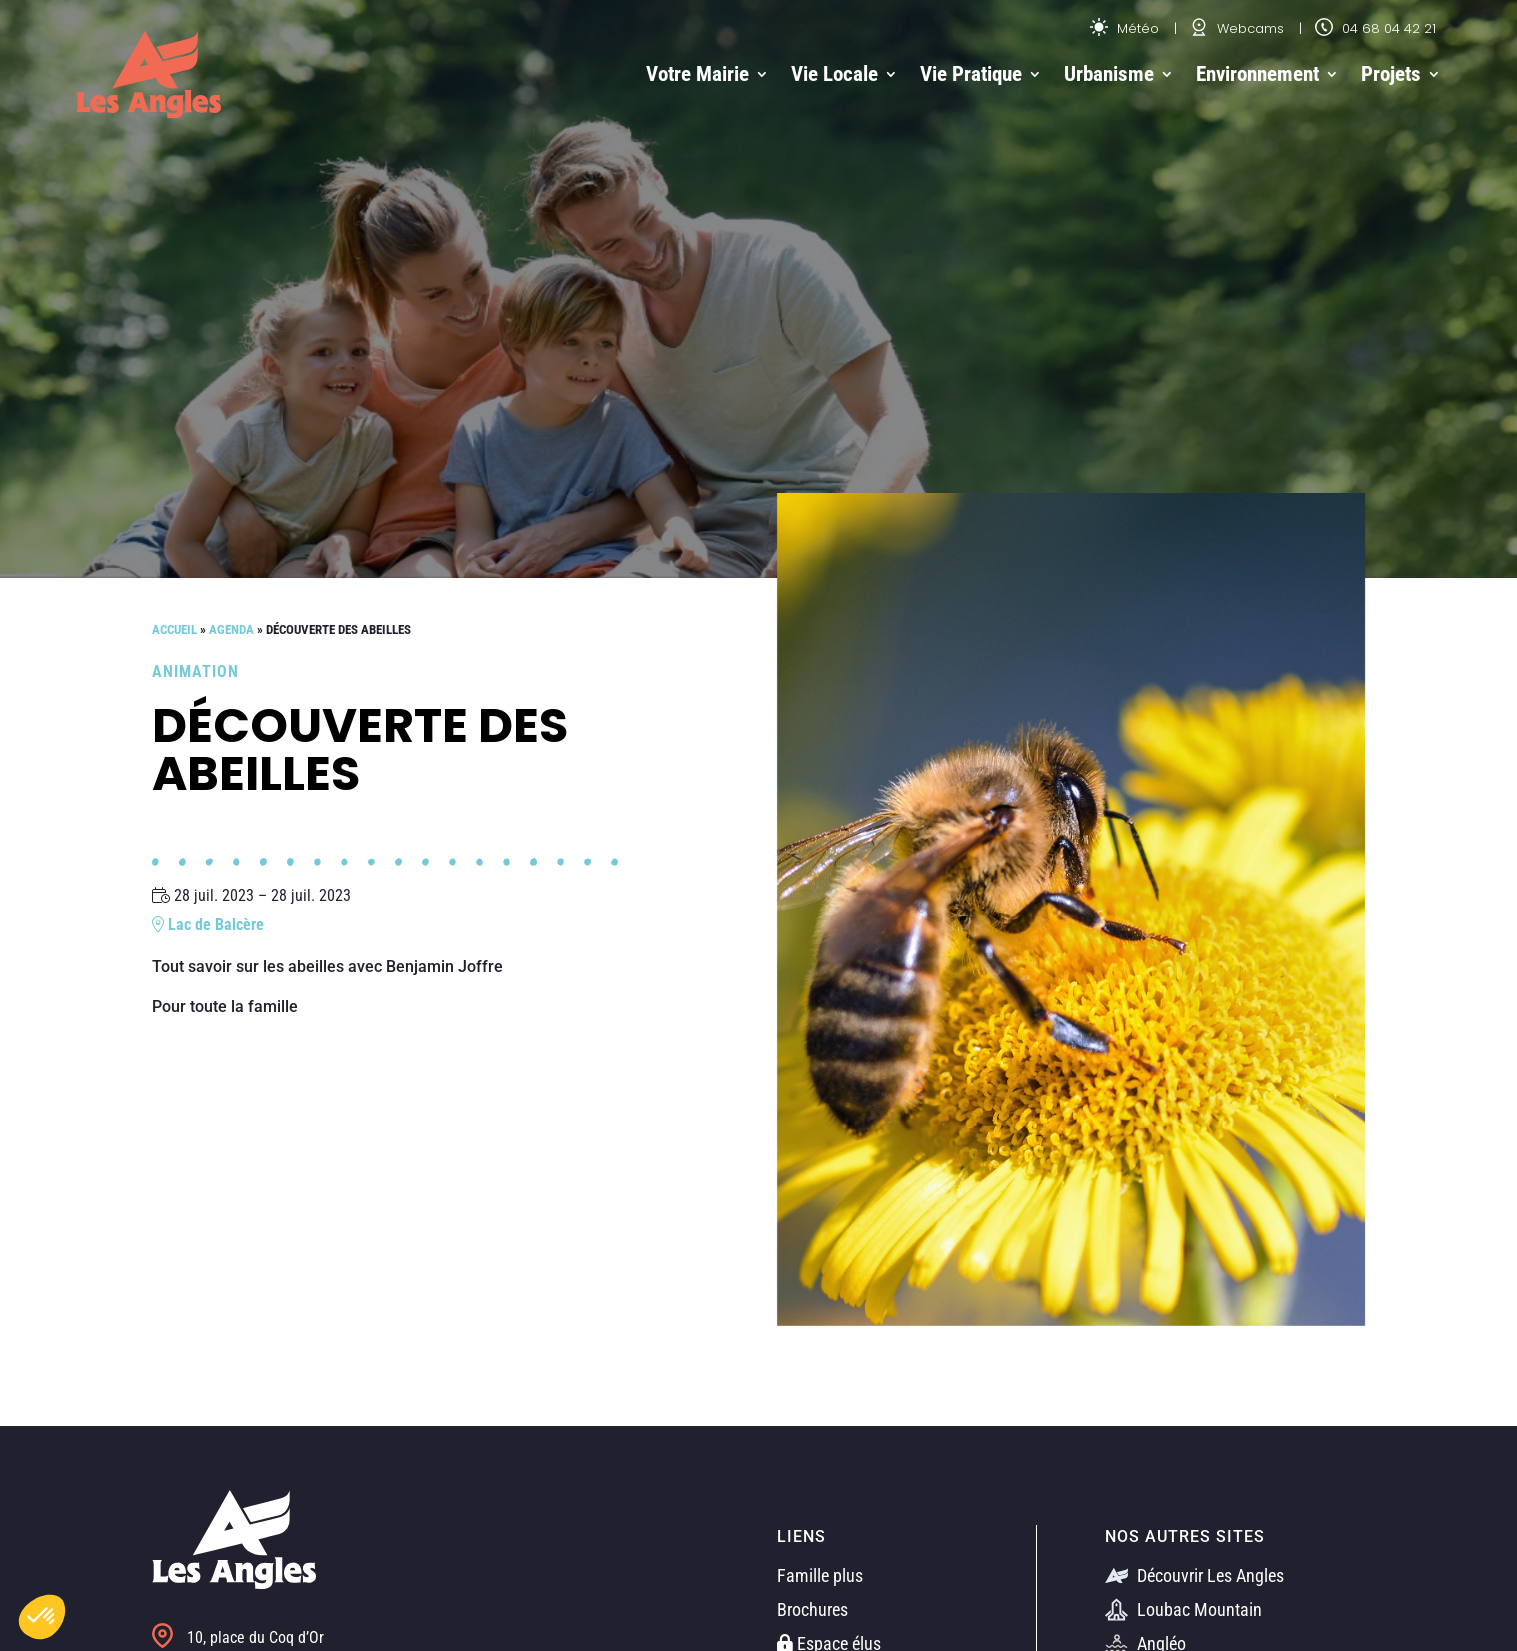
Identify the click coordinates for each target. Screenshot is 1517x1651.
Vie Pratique (971, 74)
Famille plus (820, 1575)
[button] (42, 1617)
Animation (195, 671)
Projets (1391, 74)
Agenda (231, 629)
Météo (1124, 28)
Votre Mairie (697, 74)
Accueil (174, 629)
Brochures (812, 1609)
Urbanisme (1109, 74)
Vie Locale (834, 74)
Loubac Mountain (1183, 1609)
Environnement (1257, 74)
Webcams (1237, 28)
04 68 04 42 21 (1375, 28)
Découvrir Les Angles (1194, 1575)
